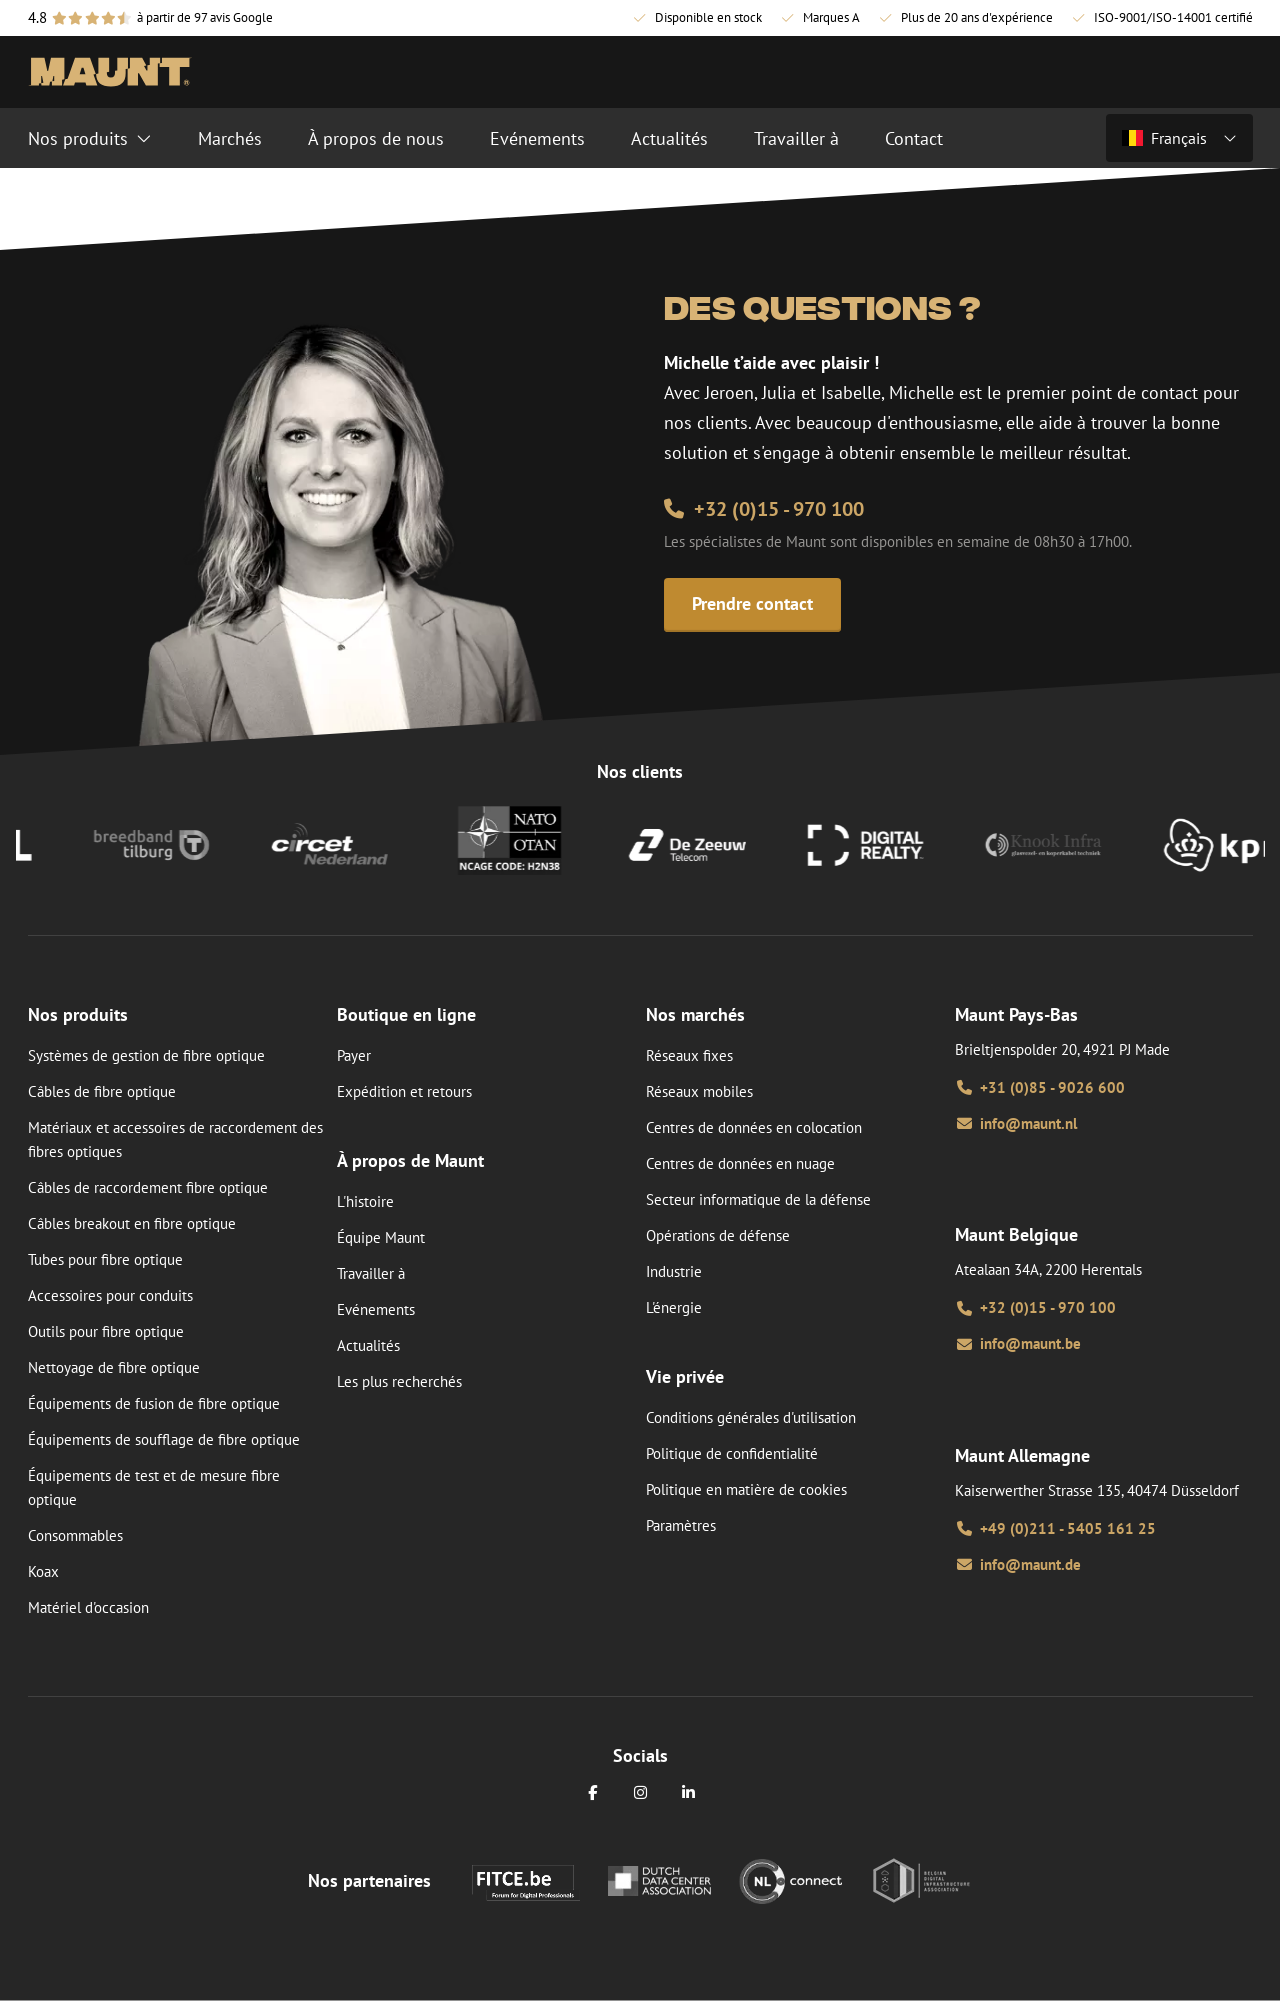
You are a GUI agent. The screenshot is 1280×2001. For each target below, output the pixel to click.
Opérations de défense (718, 1235)
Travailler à (371, 1273)
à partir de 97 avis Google (205, 17)
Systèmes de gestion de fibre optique (146, 1055)
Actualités (368, 1345)
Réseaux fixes (689, 1055)
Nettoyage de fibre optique (114, 1367)
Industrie (674, 1271)
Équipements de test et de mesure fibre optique (154, 1487)
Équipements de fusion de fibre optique (154, 1403)
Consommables (75, 1535)
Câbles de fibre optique (102, 1091)
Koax (43, 1571)
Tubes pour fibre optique (105, 1259)
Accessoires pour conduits (110, 1295)
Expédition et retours (404, 1091)
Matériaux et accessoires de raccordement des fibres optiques (175, 1139)
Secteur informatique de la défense (758, 1199)
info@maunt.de (1018, 1564)
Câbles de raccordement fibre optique (148, 1187)
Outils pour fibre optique (106, 1331)
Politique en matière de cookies (746, 1489)
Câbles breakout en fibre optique (132, 1223)
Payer (354, 1055)
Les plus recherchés (399, 1381)
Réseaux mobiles (699, 1091)
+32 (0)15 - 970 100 (764, 509)
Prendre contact (752, 603)
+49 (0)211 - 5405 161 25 (1055, 1528)
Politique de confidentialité (732, 1453)
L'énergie (674, 1307)
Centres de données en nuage (740, 1163)
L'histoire (365, 1201)
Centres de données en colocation (754, 1127)
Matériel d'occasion (88, 1607)
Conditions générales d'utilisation (751, 1417)
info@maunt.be (1018, 1343)
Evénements (376, 1309)
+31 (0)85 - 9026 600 (1040, 1087)
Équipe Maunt (381, 1237)
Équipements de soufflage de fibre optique (164, 1439)
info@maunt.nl (1016, 1123)
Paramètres (681, 1525)
